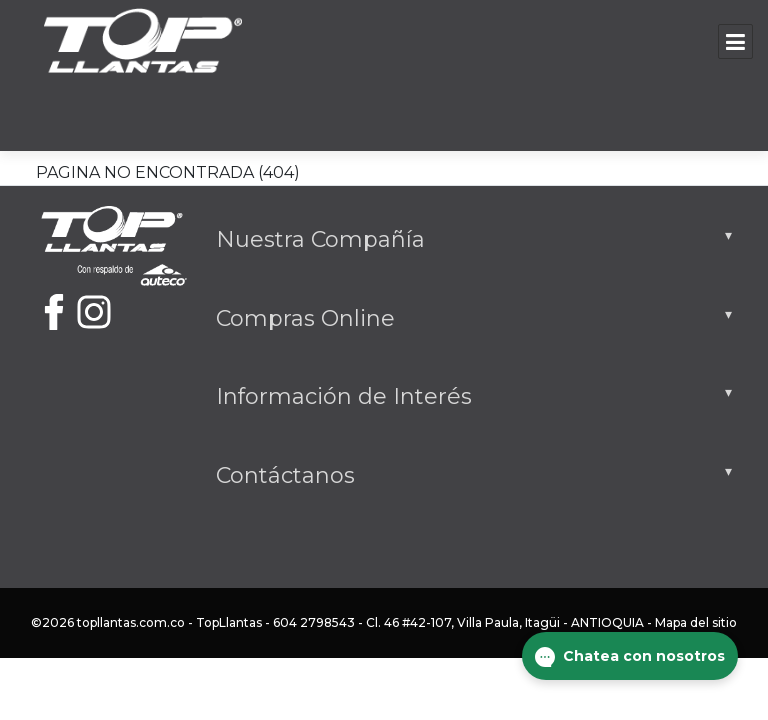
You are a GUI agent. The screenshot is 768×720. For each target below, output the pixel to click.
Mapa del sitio (696, 622)
